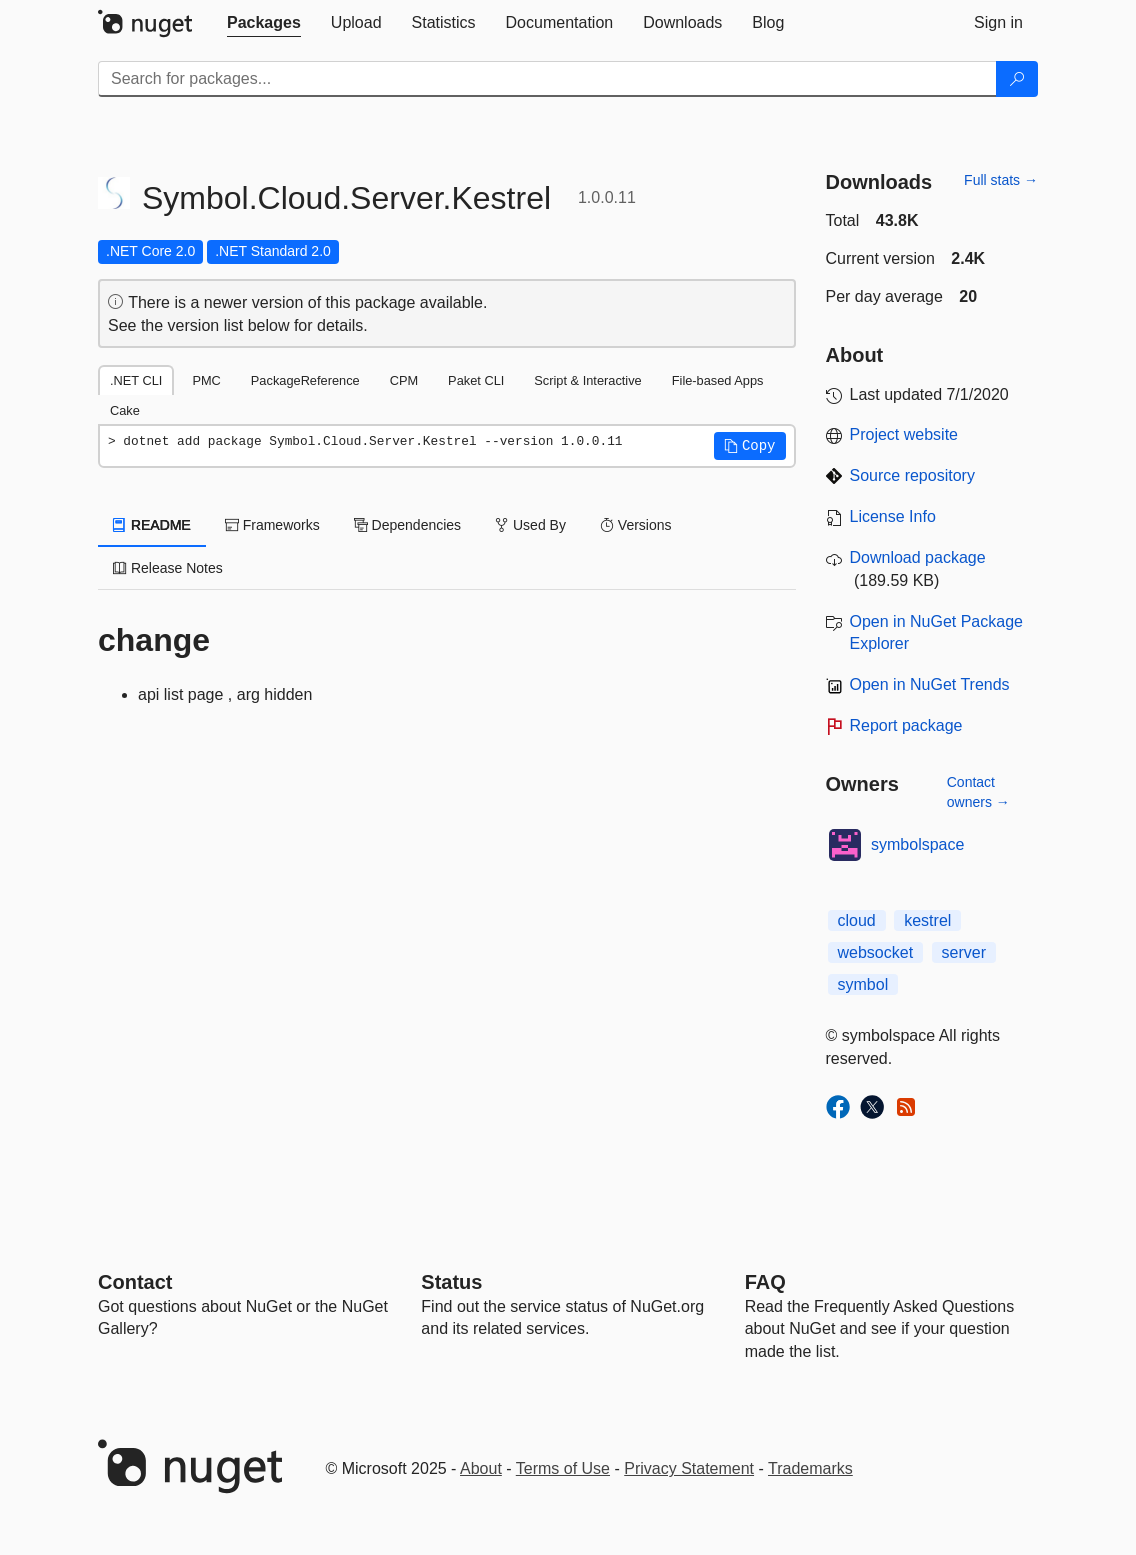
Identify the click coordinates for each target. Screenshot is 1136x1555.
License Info (893, 516)
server (964, 952)
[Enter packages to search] (547, 79)
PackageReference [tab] (305, 380)
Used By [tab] (530, 525)
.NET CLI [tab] (136, 380)
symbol (863, 984)
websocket (876, 952)
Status (451, 1282)
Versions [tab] (636, 525)
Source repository (912, 475)
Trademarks (810, 1468)
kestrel (927, 920)
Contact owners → (978, 792)
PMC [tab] (206, 380)
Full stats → (1001, 180)
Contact (135, 1282)
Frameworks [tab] (272, 525)
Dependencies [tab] (407, 525)
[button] (750, 446)
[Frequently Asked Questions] (765, 1282)
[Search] (1017, 79)
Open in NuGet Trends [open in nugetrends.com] (930, 684)
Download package (918, 557)
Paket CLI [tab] (476, 380)
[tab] (264, 23)
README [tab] (152, 525)
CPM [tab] (404, 380)
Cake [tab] (125, 410)
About (481, 1468)
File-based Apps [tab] (718, 380)
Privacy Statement (689, 1468)
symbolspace (917, 844)
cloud (857, 920)
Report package (906, 725)
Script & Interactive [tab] (587, 380)
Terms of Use (563, 1468)
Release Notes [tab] (168, 568)
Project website (904, 434)
